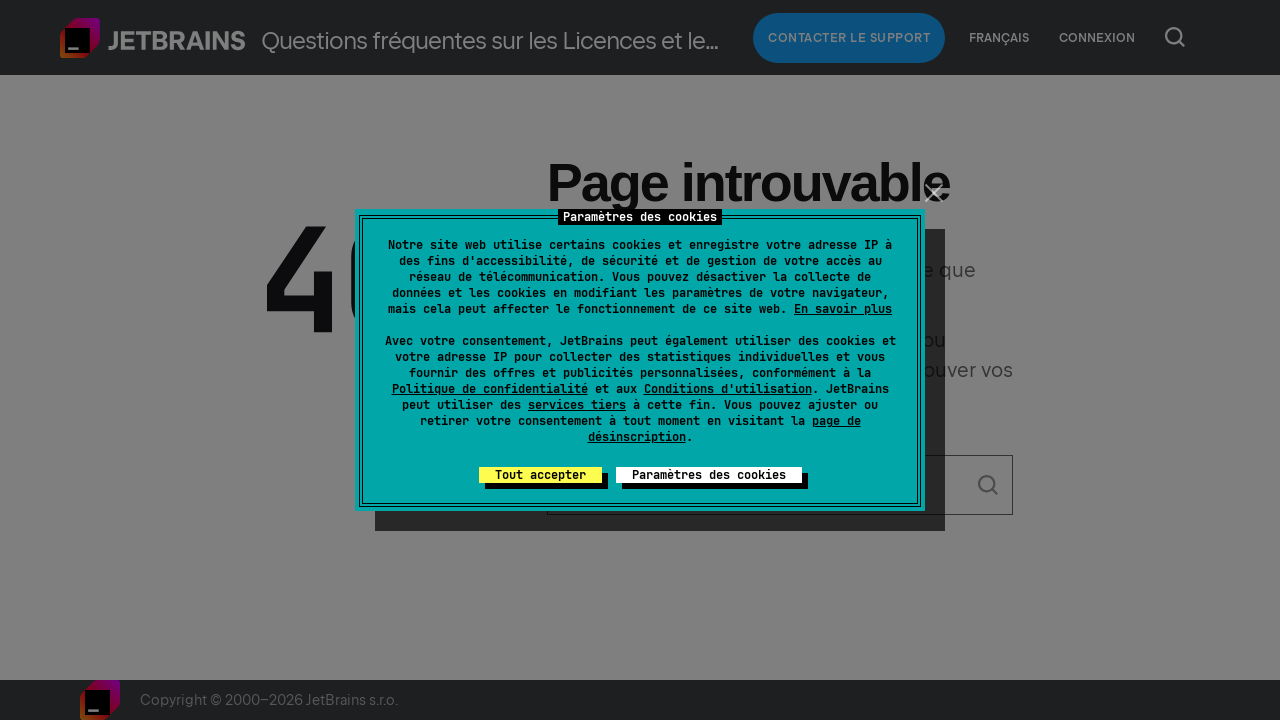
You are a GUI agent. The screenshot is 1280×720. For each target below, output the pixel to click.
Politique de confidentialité (490, 389)
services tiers (577, 405)
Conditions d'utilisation (728, 389)
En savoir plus (843, 309)
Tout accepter (540, 475)
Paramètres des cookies (709, 475)
